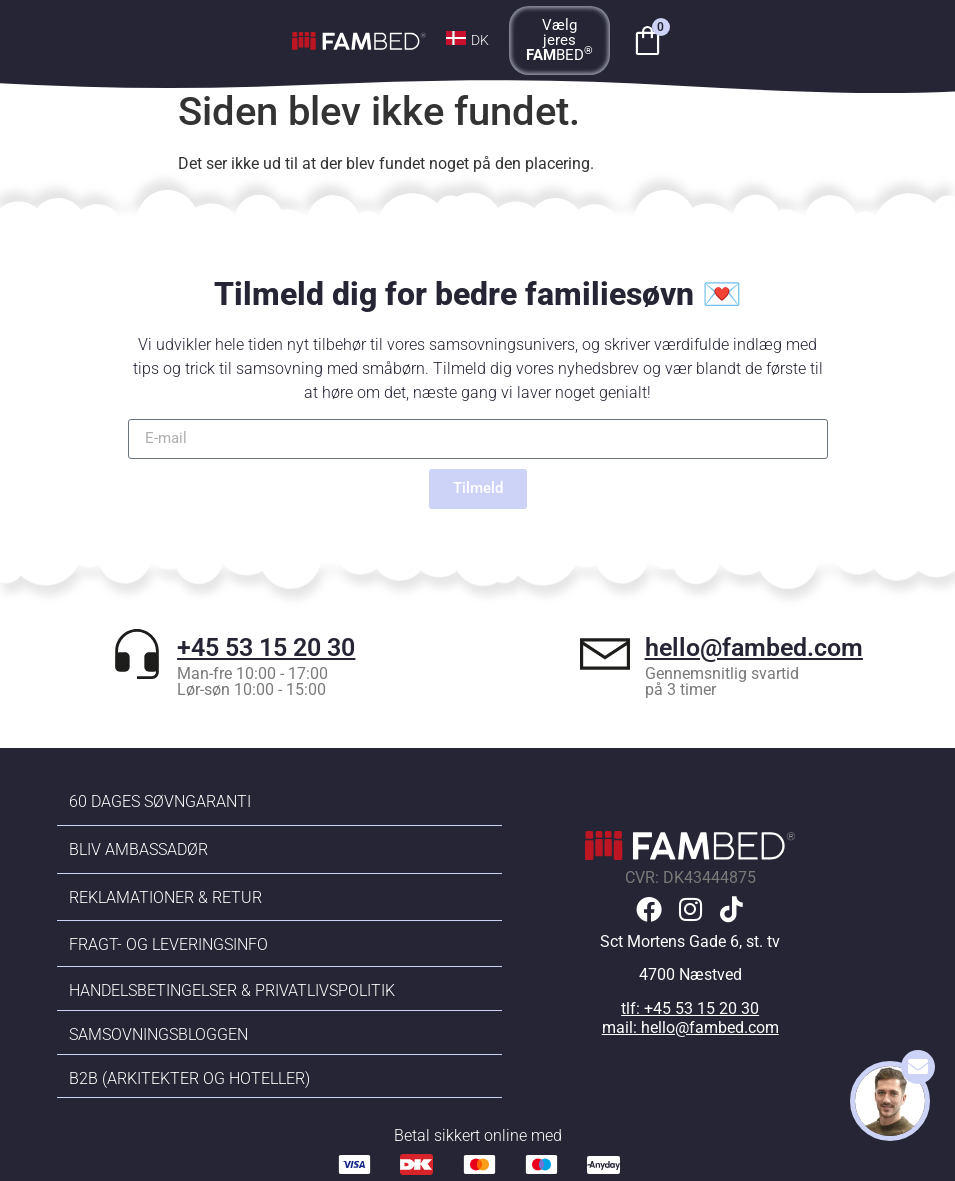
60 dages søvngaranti (160, 801)
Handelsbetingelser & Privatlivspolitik (232, 990)
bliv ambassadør (138, 849)
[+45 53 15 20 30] (137, 654)
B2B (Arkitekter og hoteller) (189, 1078)
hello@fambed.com (754, 647)
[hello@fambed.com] (605, 654)
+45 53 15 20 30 (266, 647)
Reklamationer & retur (165, 897)
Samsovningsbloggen (158, 1034)
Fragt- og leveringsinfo (168, 944)
